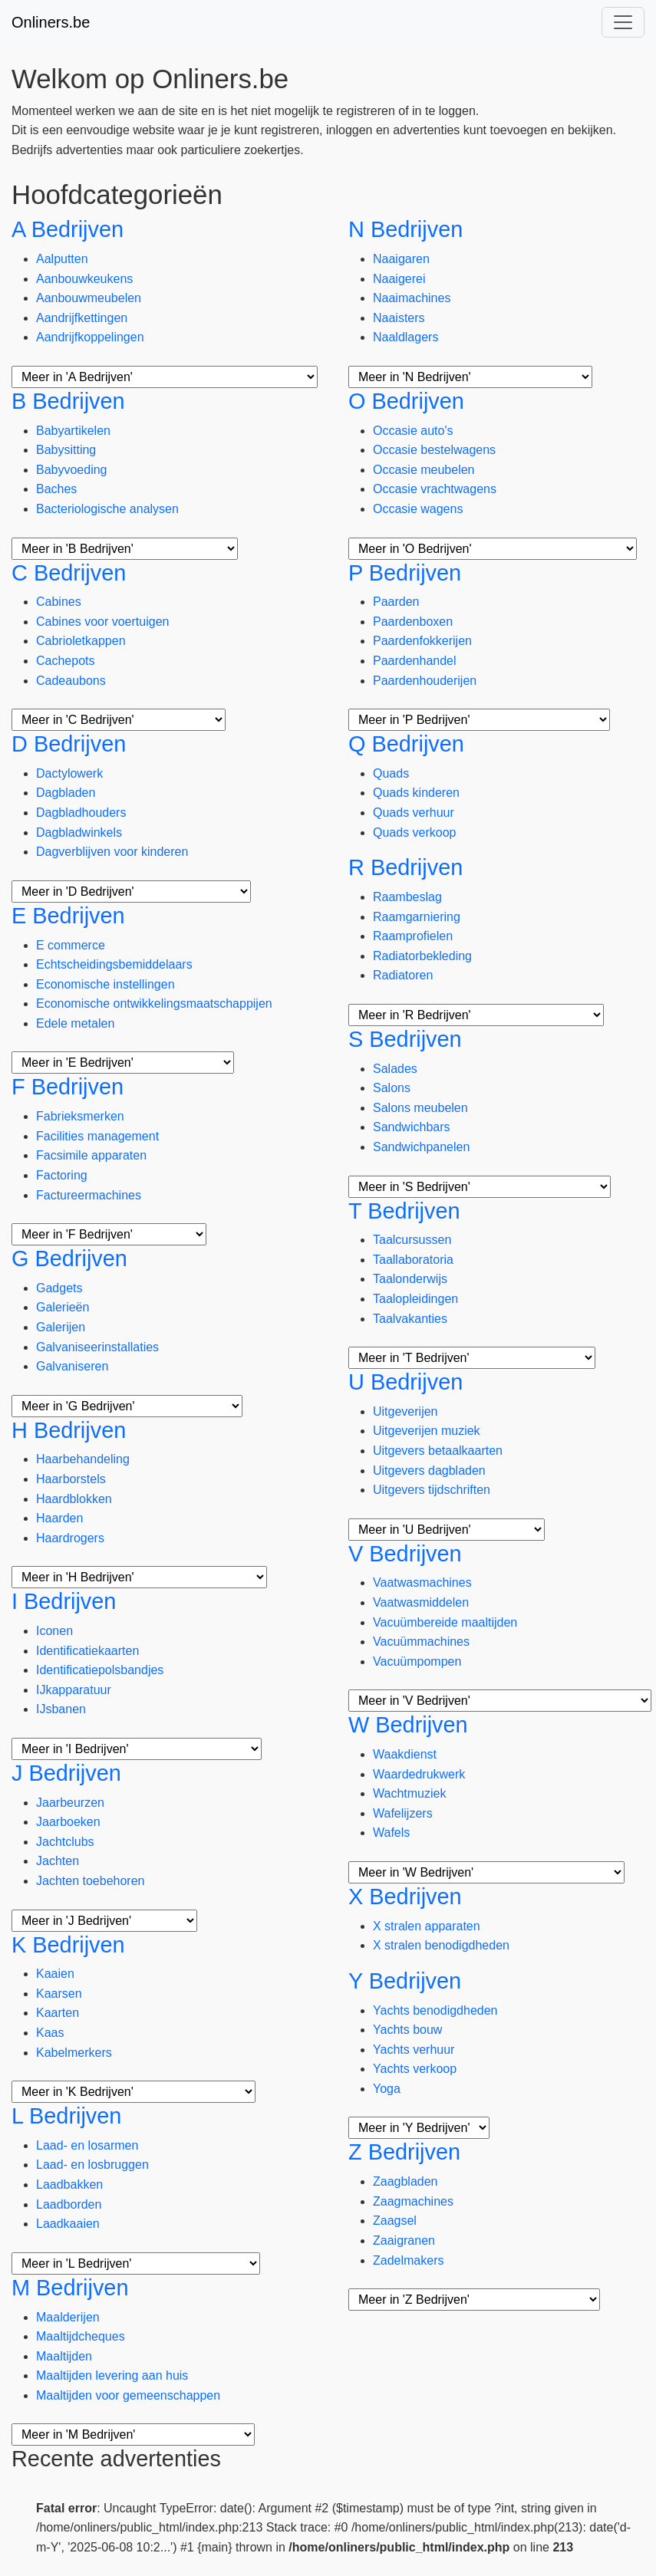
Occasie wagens (418, 508)
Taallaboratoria (413, 1259)
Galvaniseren (72, 1366)
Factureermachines (88, 1195)
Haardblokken (74, 1498)
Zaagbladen (405, 2181)
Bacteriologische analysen (107, 508)
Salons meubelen (420, 1107)
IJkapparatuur (73, 1689)
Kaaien (55, 1973)
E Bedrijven (68, 915)
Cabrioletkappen (81, 640)
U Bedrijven (405, 1382)
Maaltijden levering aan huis (112, 2375)
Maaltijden (64, 2356)
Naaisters (399, 317)
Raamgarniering (416, 916)
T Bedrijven (404, 1211)
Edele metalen (75, 1023)
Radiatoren (403, 975)
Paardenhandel (415, 660)
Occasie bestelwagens (434, 449)
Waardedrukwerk (419, 1774)
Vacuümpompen (417, 1661)
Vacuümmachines (421, 1641)
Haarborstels (71, 1478)
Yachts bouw (407, 2029)
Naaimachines (411, 297)
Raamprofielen (413, 936)
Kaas (50, 2032)
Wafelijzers (403, 1813)
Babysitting (66, 449)
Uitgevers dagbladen (429, 1470)
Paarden (396, 601)
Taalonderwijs (410, 1278)
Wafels (391, 1832)
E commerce (70, 945)
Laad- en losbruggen (92, 2164)
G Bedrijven (69, 1258)
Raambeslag (407, 896)
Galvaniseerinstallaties (97, 1347)
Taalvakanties (410, 1318)
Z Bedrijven (404, 2152)
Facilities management (97, 1136)
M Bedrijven (70, 2287)
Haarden (59, 1518)
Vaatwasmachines (422, 1582)
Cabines (58, 601)
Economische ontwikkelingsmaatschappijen (154, 1003)
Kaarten (57, 2012)
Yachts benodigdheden (435, 2010)
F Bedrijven (68, 1086)
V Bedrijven (405, 1553)
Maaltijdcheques (80, 2336)
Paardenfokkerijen (422, 640)
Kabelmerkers (74, 2052)
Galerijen (60, 1327)
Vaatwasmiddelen (421, 1602)
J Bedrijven (66, 1773)
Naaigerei (399, 278)
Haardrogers (70, 1538)
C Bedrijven (69, 573)
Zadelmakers (408, 2260)
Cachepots (65, 660)
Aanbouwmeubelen (88, 297)
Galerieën (62, 1307)
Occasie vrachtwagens (434, 488)
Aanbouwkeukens (84, 278)
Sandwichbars (411, 1126)
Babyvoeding (71, 469)
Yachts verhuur (413, 2049)
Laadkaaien (68, 2223)
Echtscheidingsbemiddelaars (114, 964)
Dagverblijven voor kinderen (112, 851)
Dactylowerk (69, 773)
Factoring (61, 1175)
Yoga (387, 2088)
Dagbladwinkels (79, 832)
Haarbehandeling (83, 1459)
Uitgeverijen (405, 1411)
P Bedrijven (404, 573)
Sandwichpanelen (421, 1146)
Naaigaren (401, 258)
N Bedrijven (405, 229)
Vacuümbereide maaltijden (445, 1622)
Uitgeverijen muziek (426, 1430)
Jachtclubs (65, 1841)
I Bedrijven (64, 1601)
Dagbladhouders (81, 812)
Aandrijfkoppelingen (90, 337)
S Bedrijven (405, 1039)
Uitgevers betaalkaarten (438, 1450)
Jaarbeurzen (70, 1802)
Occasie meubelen (424, 469)
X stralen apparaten (426, 1926)
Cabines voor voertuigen (102, 621)
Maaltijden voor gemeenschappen (128, 2395)
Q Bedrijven (406, 744)
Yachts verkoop (415, 2068)
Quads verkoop (415, 832)
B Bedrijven (68, 401)
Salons (391, 1087)
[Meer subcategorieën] (165, 377)
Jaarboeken (68, 1821)
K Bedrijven (68, 1945)
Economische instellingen (105, 984)
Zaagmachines (413, 2201)
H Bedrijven (69, 1430)
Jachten (57, 1860)
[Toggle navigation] (623, 22)
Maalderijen (68, 2317)
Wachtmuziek (409, 1793)
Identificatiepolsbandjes (99, 1669)
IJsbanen (61, 1709)
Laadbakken (69, 2184)
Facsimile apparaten (91, 1155)
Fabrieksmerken (80, 1116)
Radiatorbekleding (422, 955)
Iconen (54, 1630)
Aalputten (62, 258)
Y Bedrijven (404, 1981)
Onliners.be (51, 22)
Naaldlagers (405, 337)
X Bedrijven (405, 1896)
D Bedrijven (69, 744)
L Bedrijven (66, 2116)
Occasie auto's (413, 430)
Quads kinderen (416, 792)
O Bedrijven (406, 401)
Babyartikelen (73, 430)
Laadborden (68, 2204)
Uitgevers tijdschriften (431, 1489)
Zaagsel (395, 2220)
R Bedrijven (405, 867)
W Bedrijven (408, 1724)
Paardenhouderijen (424, 680)
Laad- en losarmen (87, 2145)
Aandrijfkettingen (81, 317)
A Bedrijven (68, 229)
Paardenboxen (413, 621)
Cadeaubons (71, 680)
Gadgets (59, 1288)
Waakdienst (405, 1754)
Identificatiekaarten (87, 1650)
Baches (56, 488)
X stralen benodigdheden (441, 1945)
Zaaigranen (404, 2240)
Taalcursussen (412, 1239)
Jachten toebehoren (90, 1880)
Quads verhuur (413, 812)
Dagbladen (65, 792)
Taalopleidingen (415, 1298)
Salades (395, 1068)
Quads (391, 773)
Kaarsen (59, 1993)
